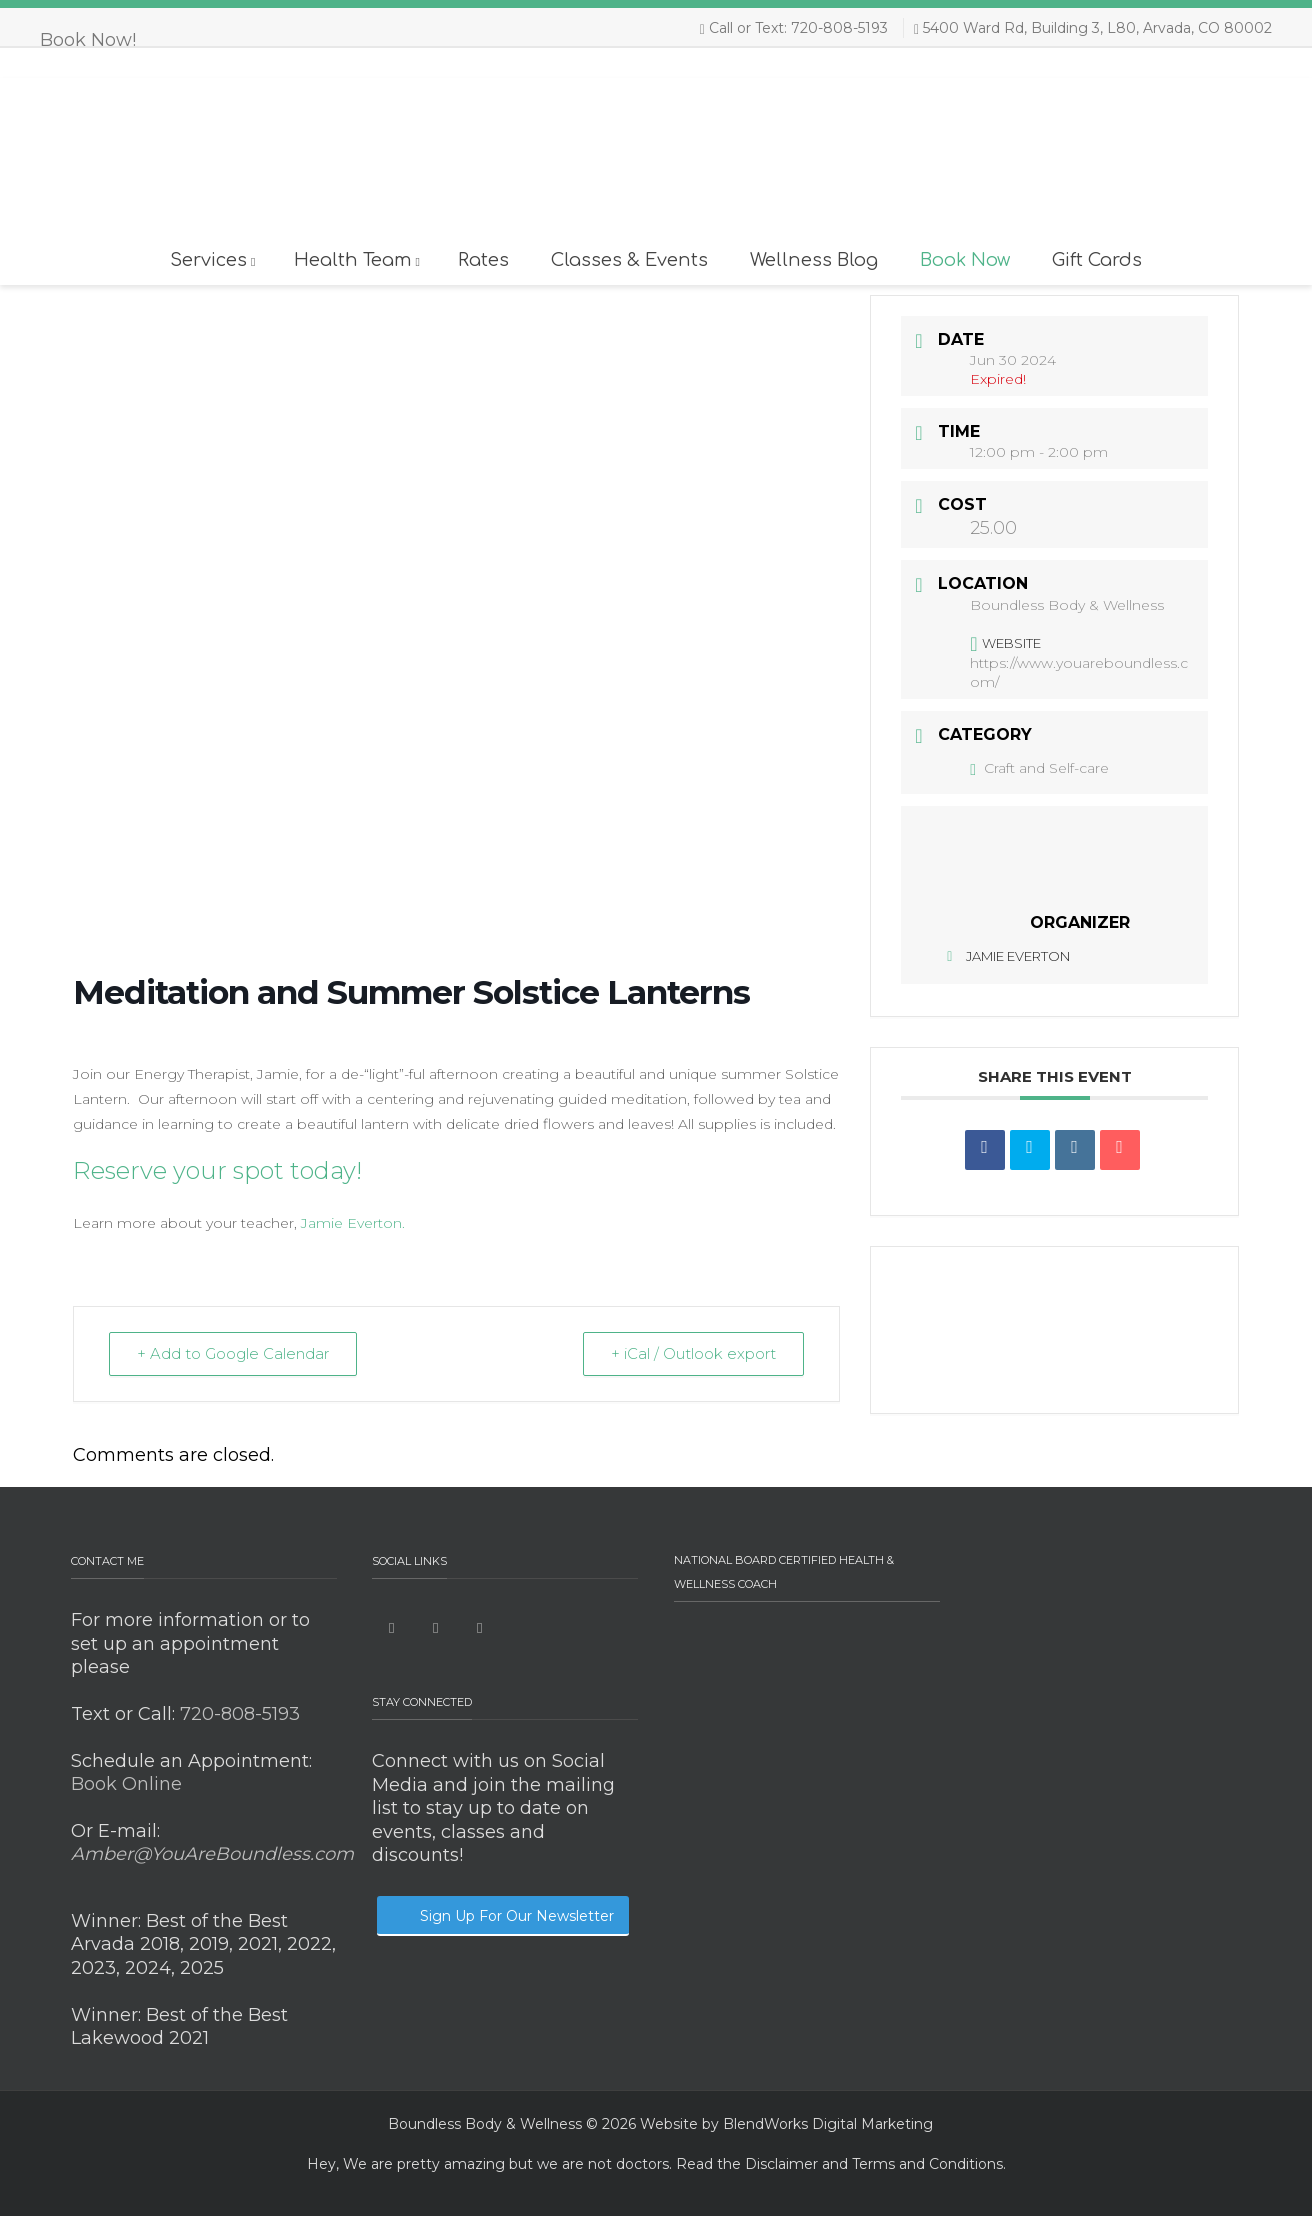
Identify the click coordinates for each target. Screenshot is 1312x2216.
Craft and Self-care (1039, 768)
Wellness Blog (814, 260)
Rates (483, 260)
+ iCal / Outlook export (692, 1353)
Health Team (357, 260)
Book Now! (88, 40)
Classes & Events (629, 260)
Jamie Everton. (351, 1223)
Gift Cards (1097, 260)
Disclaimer (781, 2164)
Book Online (126, 1784)
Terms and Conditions (927, 2164)
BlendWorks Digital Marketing (828, 2124)
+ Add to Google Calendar (234, 1353)
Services (212, 260)
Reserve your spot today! (217, 1170)
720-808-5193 (237, 1714)
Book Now (965, 260)
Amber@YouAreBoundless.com (212, 1854)
